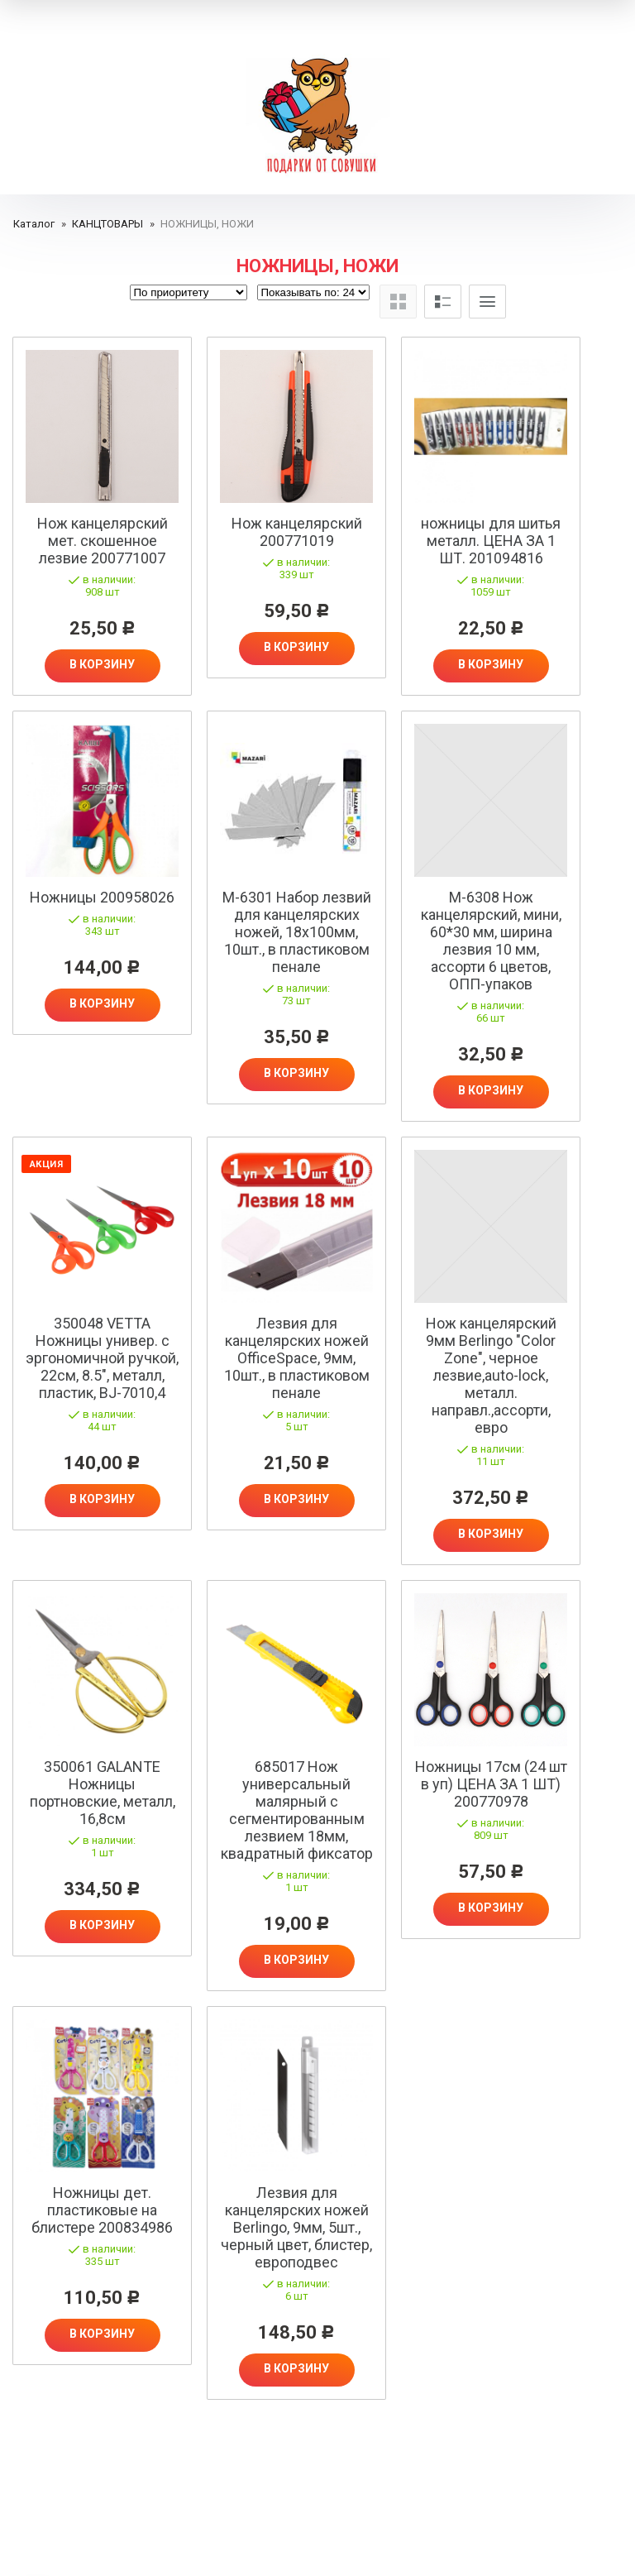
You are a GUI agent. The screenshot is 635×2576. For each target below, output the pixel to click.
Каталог (34, 224)
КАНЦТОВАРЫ (107, 224)
